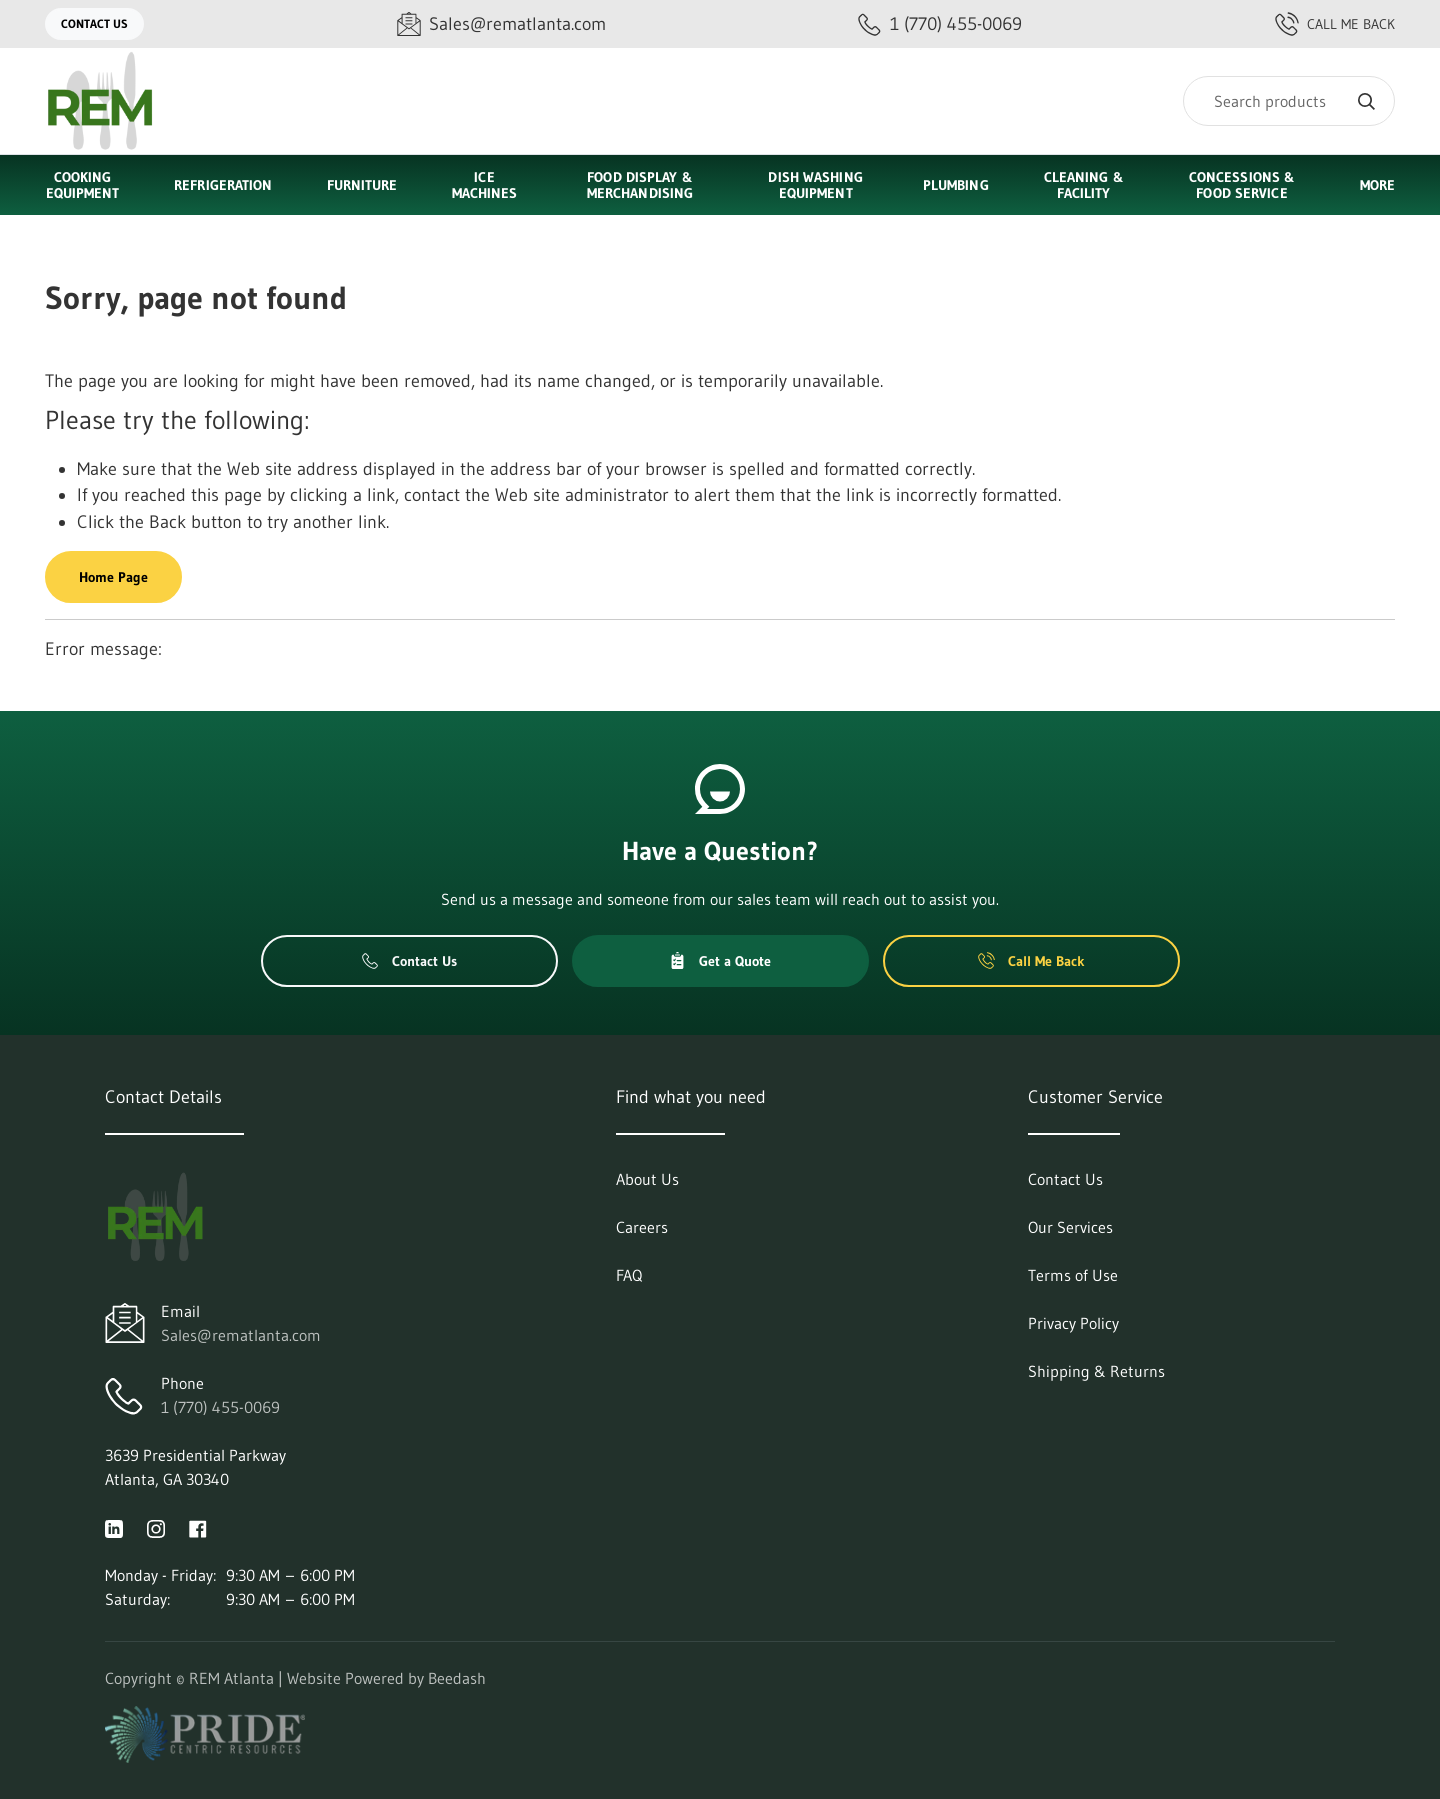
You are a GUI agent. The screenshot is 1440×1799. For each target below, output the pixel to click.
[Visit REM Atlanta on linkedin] (114, 1527)
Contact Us (94, 23)
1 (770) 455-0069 (220, 1407)
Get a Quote (720, 961)
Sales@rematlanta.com (241, 1335)
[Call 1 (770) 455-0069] (940, 24)
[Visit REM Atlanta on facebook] (198, 1527)
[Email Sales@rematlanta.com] (501, 24)
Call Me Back (1335, 24)
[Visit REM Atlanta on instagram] (156, 1527)
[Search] (1289, 101)
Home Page (113, 577)
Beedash (457, 1678)
